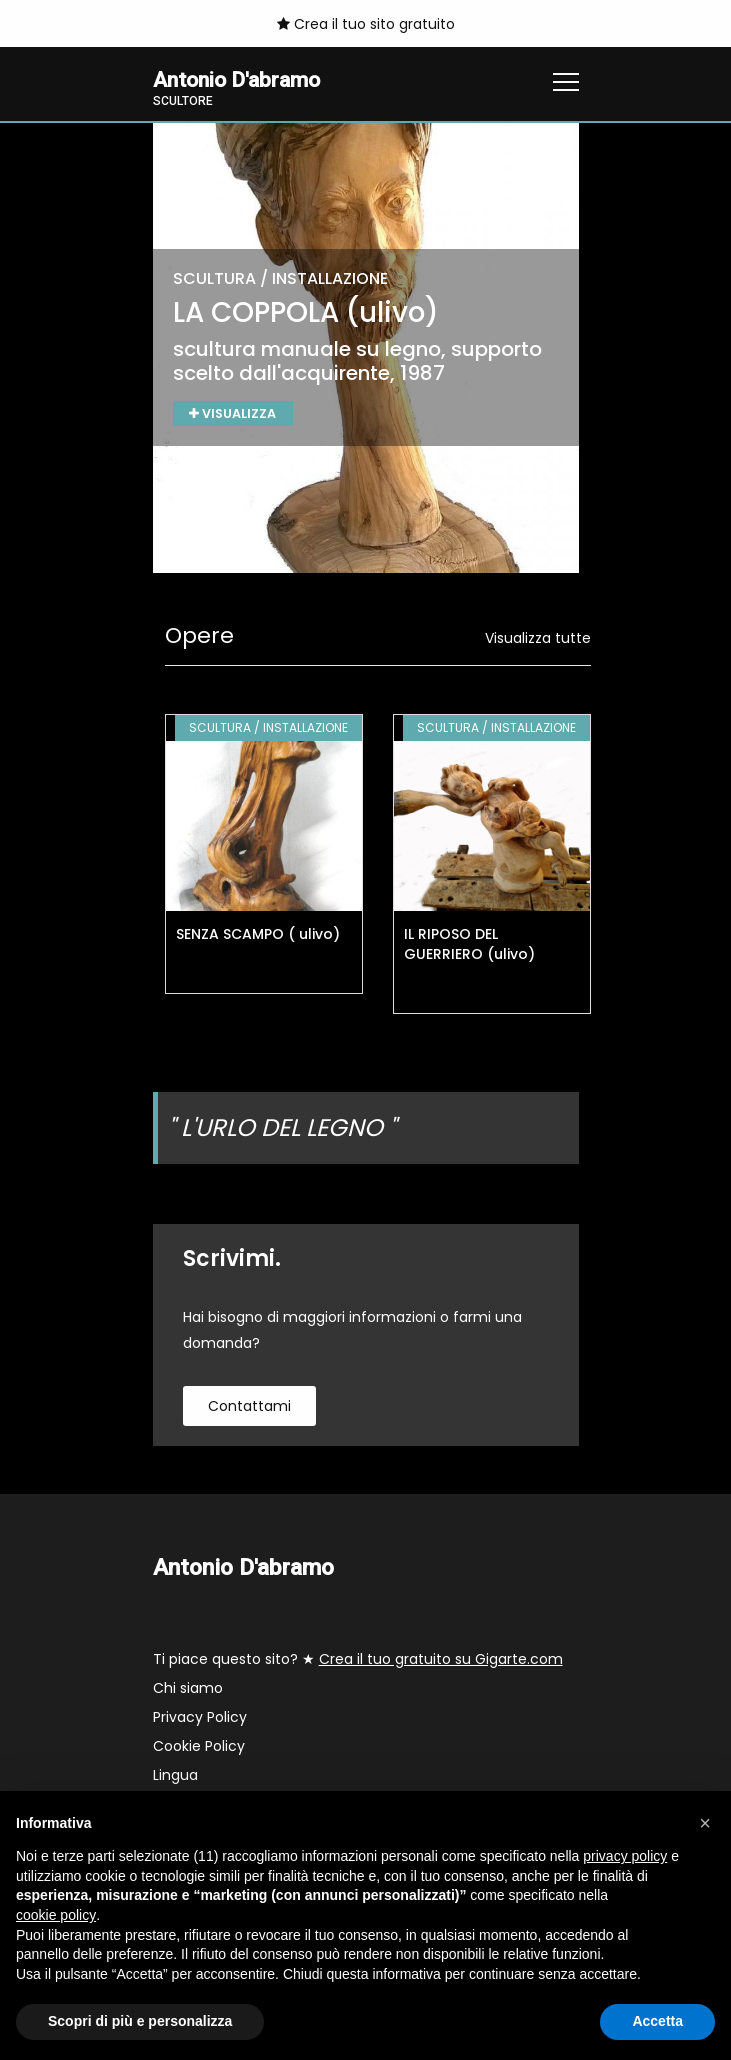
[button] (705, 1823)
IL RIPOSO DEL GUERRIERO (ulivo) (469, 945)
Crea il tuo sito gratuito (366, 24)
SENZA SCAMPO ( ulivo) (258, 935)
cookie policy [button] (56, 1915)
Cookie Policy (199, 1747)
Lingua (175, 1776)
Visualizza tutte (538, 639)
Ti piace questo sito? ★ (358, 1660)
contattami (249, 1407)
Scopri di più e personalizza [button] (140, 2021)
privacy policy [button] (625, 1856)
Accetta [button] (657, 2021)
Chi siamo (188, 1689)
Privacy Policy (200, 1718)
